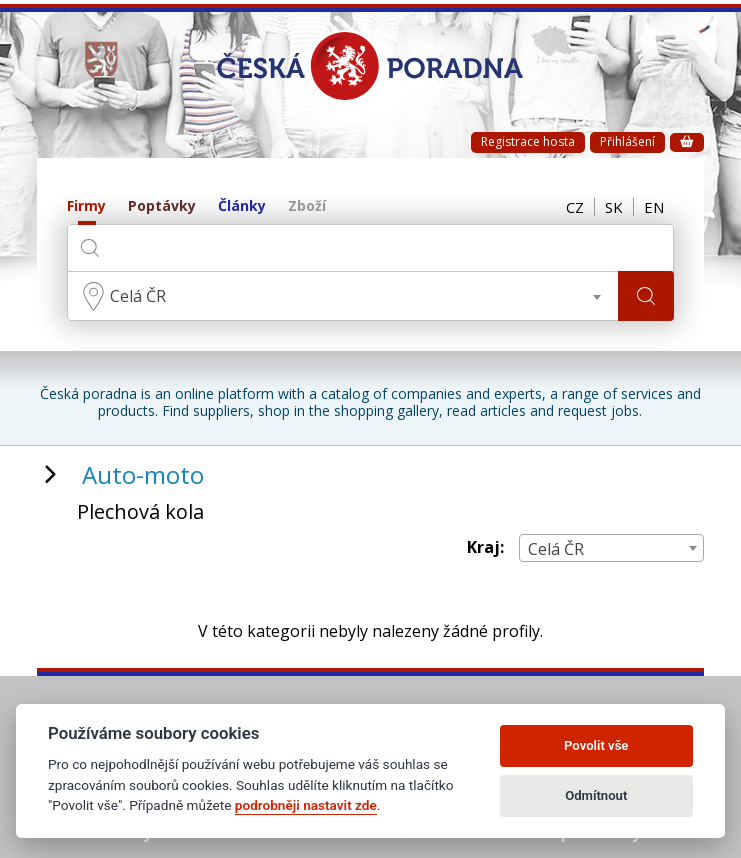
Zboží (307, 206)
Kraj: (485, 547)
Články (242, 206)
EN (654, 207)
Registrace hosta (528, 141)
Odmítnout (596, 795)
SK (614, 207)
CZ (575, 207)
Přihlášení (627, 141)
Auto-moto (143, 474)
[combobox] (343, 296)
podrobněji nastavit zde (306, 805)
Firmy (86, 206)
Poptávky (162, 206)
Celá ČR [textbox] (138, 296)
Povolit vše (596, 745)
